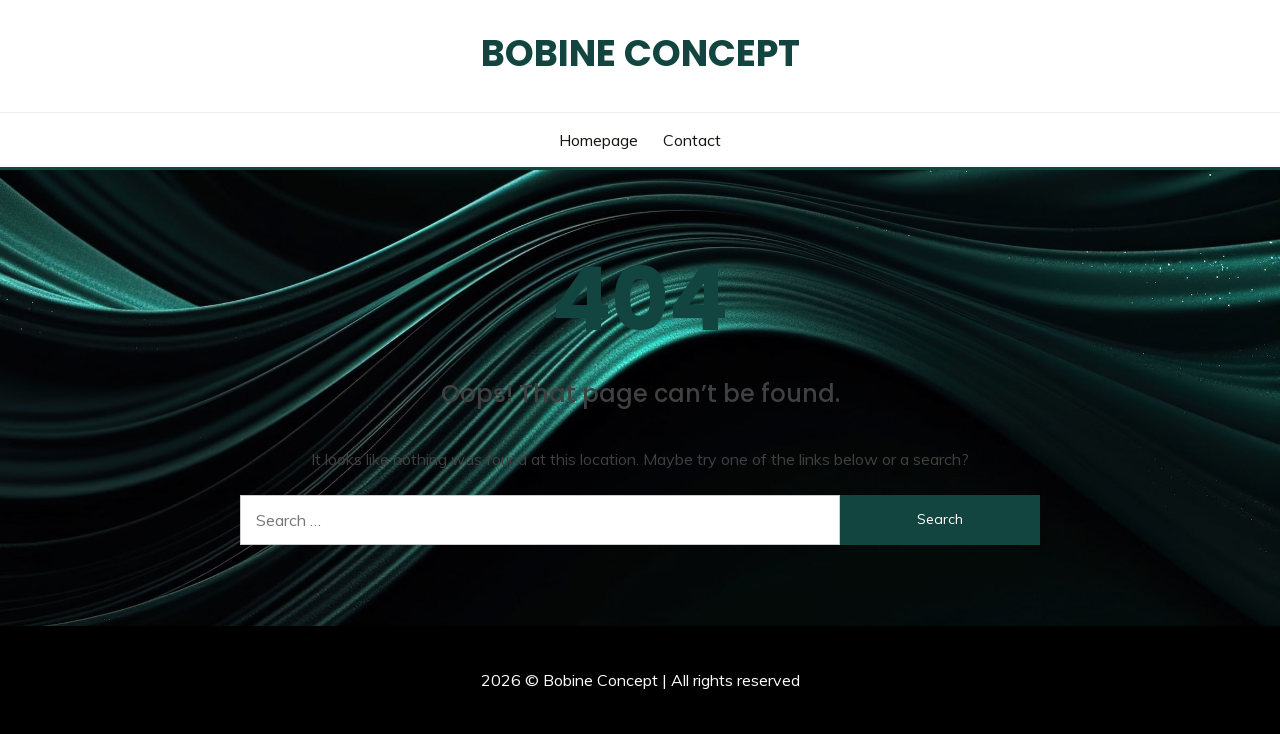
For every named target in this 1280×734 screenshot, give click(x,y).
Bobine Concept (640, 53)
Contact (692, 140)
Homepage (598, 140)
